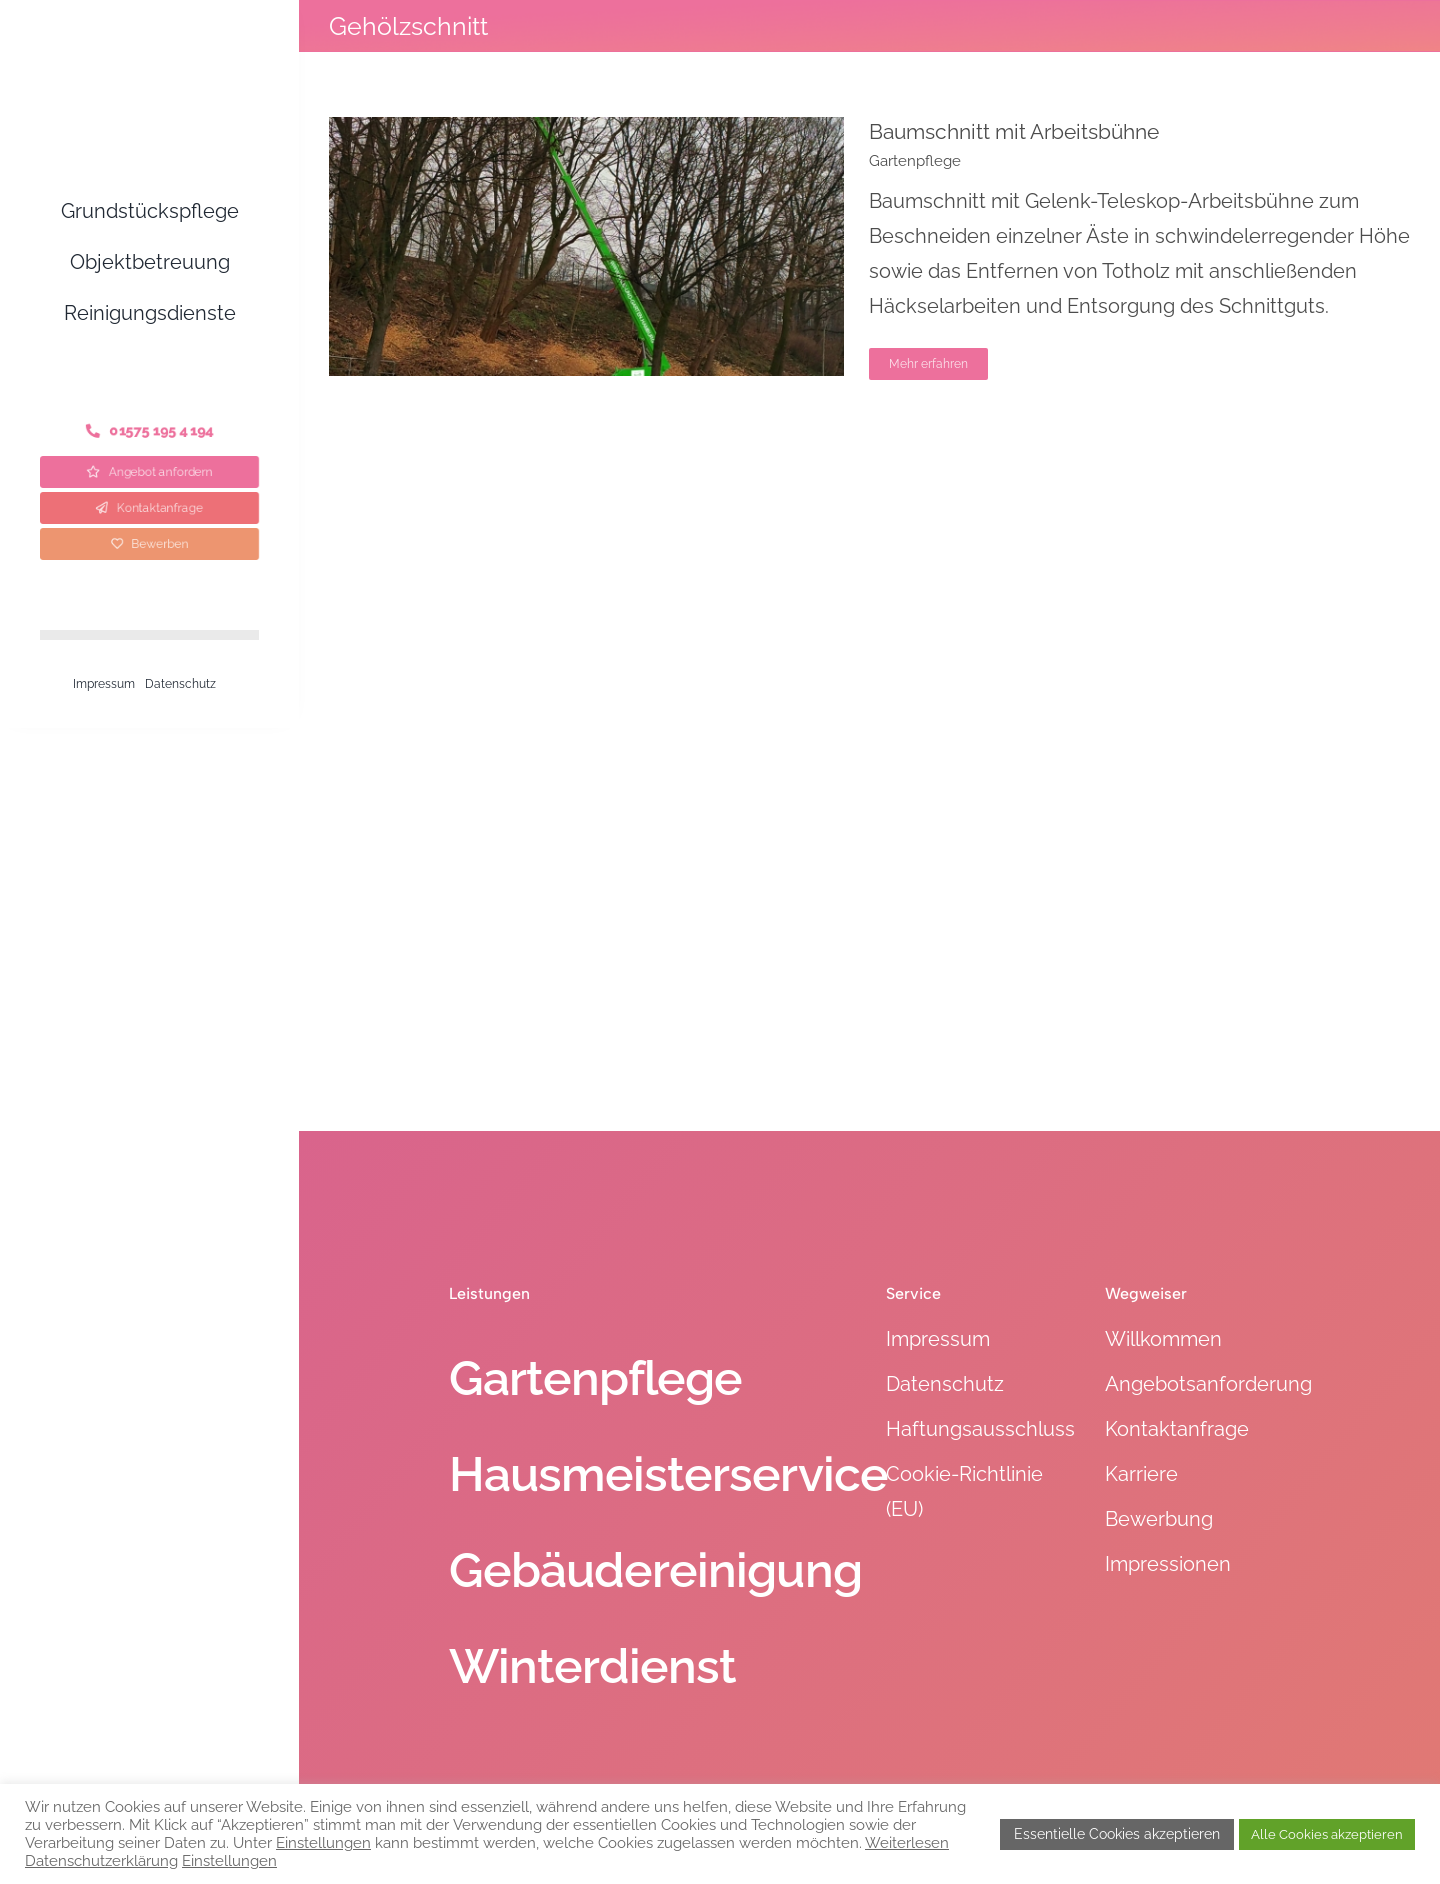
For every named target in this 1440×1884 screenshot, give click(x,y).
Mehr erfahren (928, 364)
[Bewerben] (149, 544)
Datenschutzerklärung (101, 1860)
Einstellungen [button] (323, 1842)
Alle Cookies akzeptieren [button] (1327, 1834)
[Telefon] (149, 431)
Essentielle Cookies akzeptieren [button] (1117, 1834)
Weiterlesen (907, 1842)
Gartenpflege (915, 161)
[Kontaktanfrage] (150, 508)
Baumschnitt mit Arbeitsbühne (1014, 131)
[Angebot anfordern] (150, 472)
